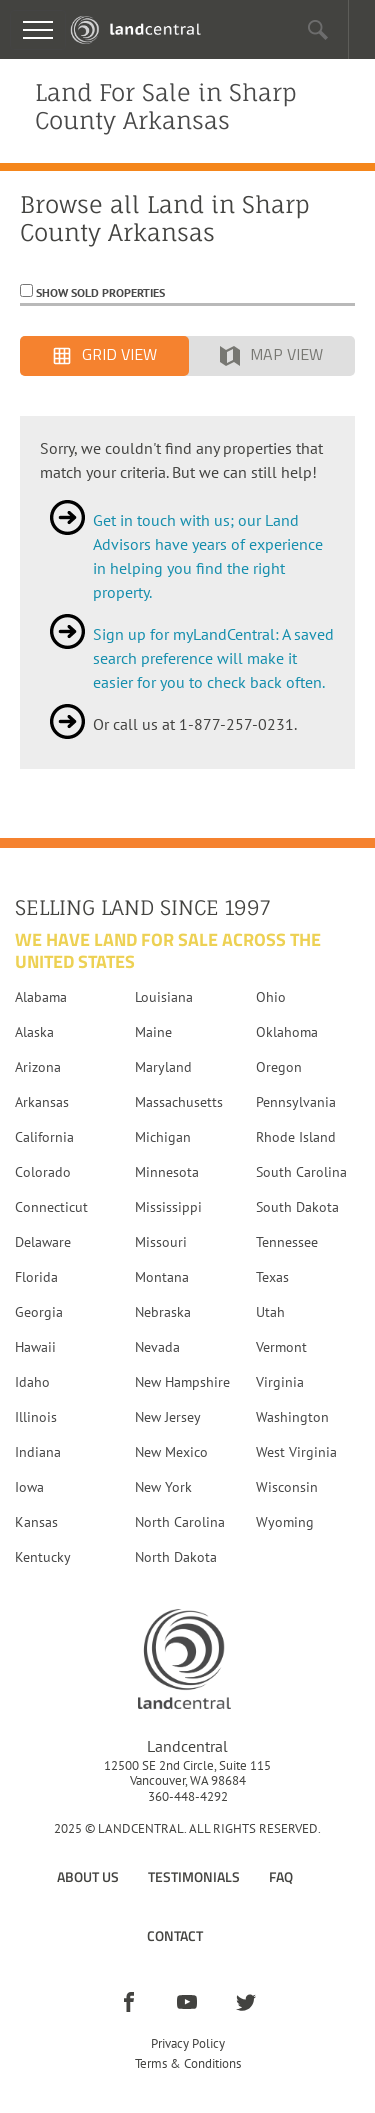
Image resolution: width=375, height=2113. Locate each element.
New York (163, 1487)
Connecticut (51, 1207)
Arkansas (42, 1102)
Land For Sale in (166, 106)
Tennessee (287, 1242)
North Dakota (176, 1557)
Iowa (29, 1487)
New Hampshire (182, 1382)
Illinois (36, 1417)
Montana (162, 1277)
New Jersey (168, 1417)
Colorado (43, 1172)
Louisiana (164, 997)
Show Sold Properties (99, 292)
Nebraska (163, 1312)
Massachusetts (179, 1102)
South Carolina (301, 1172)
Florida (36, 1277)
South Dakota (297, 1207)
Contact (175, 1935)
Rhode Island (296, 1137)
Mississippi (168, 1207)
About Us (88, 1876)
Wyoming (285, 1522)
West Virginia (296, 1452)
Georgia (39, 1312)
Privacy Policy (188, 2043)
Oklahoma (287, 1032)
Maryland (163, 1067)
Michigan (163, 1137)
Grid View (104, 356)
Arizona (38, 1067)
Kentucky (43, 1557)
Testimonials (194, 1876)
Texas (272, 1277)
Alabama (41, 997)
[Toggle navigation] (38, 30)
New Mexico (171, 1452)
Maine (153, 1032)
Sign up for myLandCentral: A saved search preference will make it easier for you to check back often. (213, 658)
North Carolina (180, 1522)
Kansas (36, 1522)
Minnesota (167, 1172)
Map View (271, 356)
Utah (270, 1312)
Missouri (161, 1242)
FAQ (281, 1876)
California (44, 1137)
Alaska (34, 1032)
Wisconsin (287, 1487)
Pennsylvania (296, 1102)
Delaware (43, 1242)
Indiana (38, 1452)
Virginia (280, 1382)
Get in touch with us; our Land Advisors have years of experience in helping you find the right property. (208, 556)
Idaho (32, 1382)
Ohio (271, 997)
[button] (318, 29)
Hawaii (35, 1347)
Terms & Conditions (188, 2063)
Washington (292, 1417)
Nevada (157, 1347)
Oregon (279, 1067)
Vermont (281, 1347)
